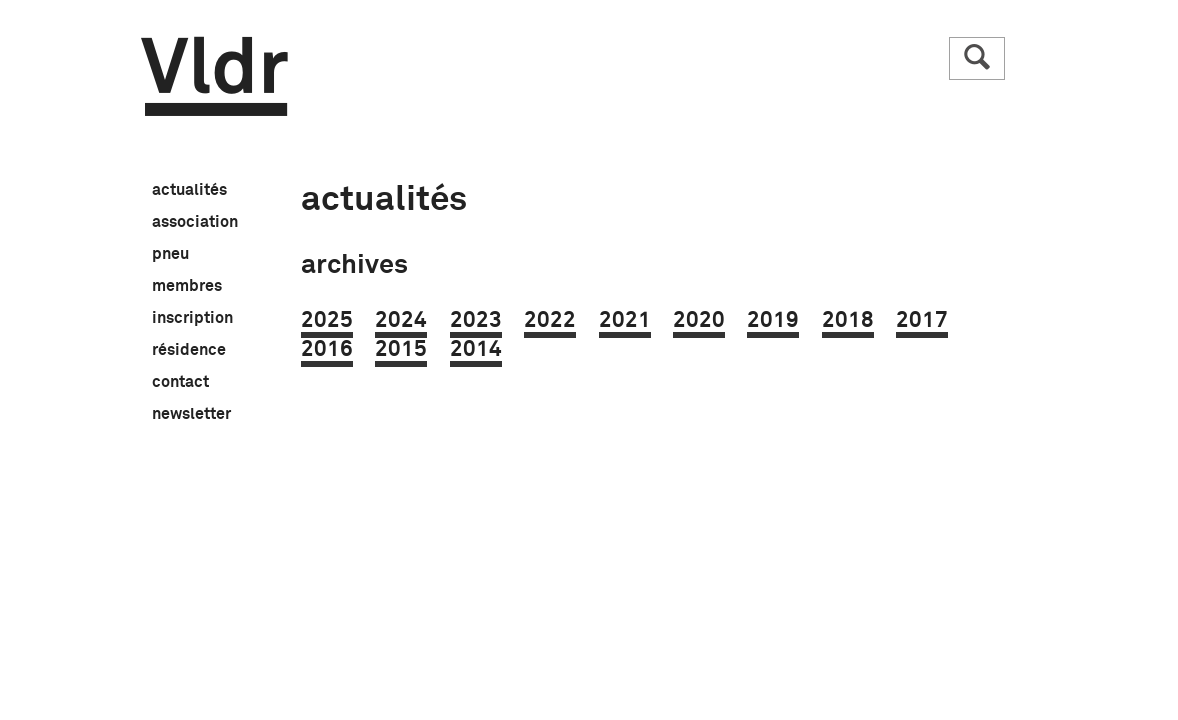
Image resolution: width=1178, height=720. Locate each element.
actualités (189, 191)
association (195, 223)
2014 (476, 349)
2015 (401, 349)
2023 (476, 320)
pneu (170, 255)
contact (180, 383)
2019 (773, 320)
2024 (401, 320)
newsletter (191, 415)
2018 (848, 320)
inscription (192, 319)
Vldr (214, 76)
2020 (699, 320)
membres (187, 287)
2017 (922, 320)
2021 (625, 320)
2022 (550, 320)
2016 (327, 349)
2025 (327, 320)
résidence (189, 351)
